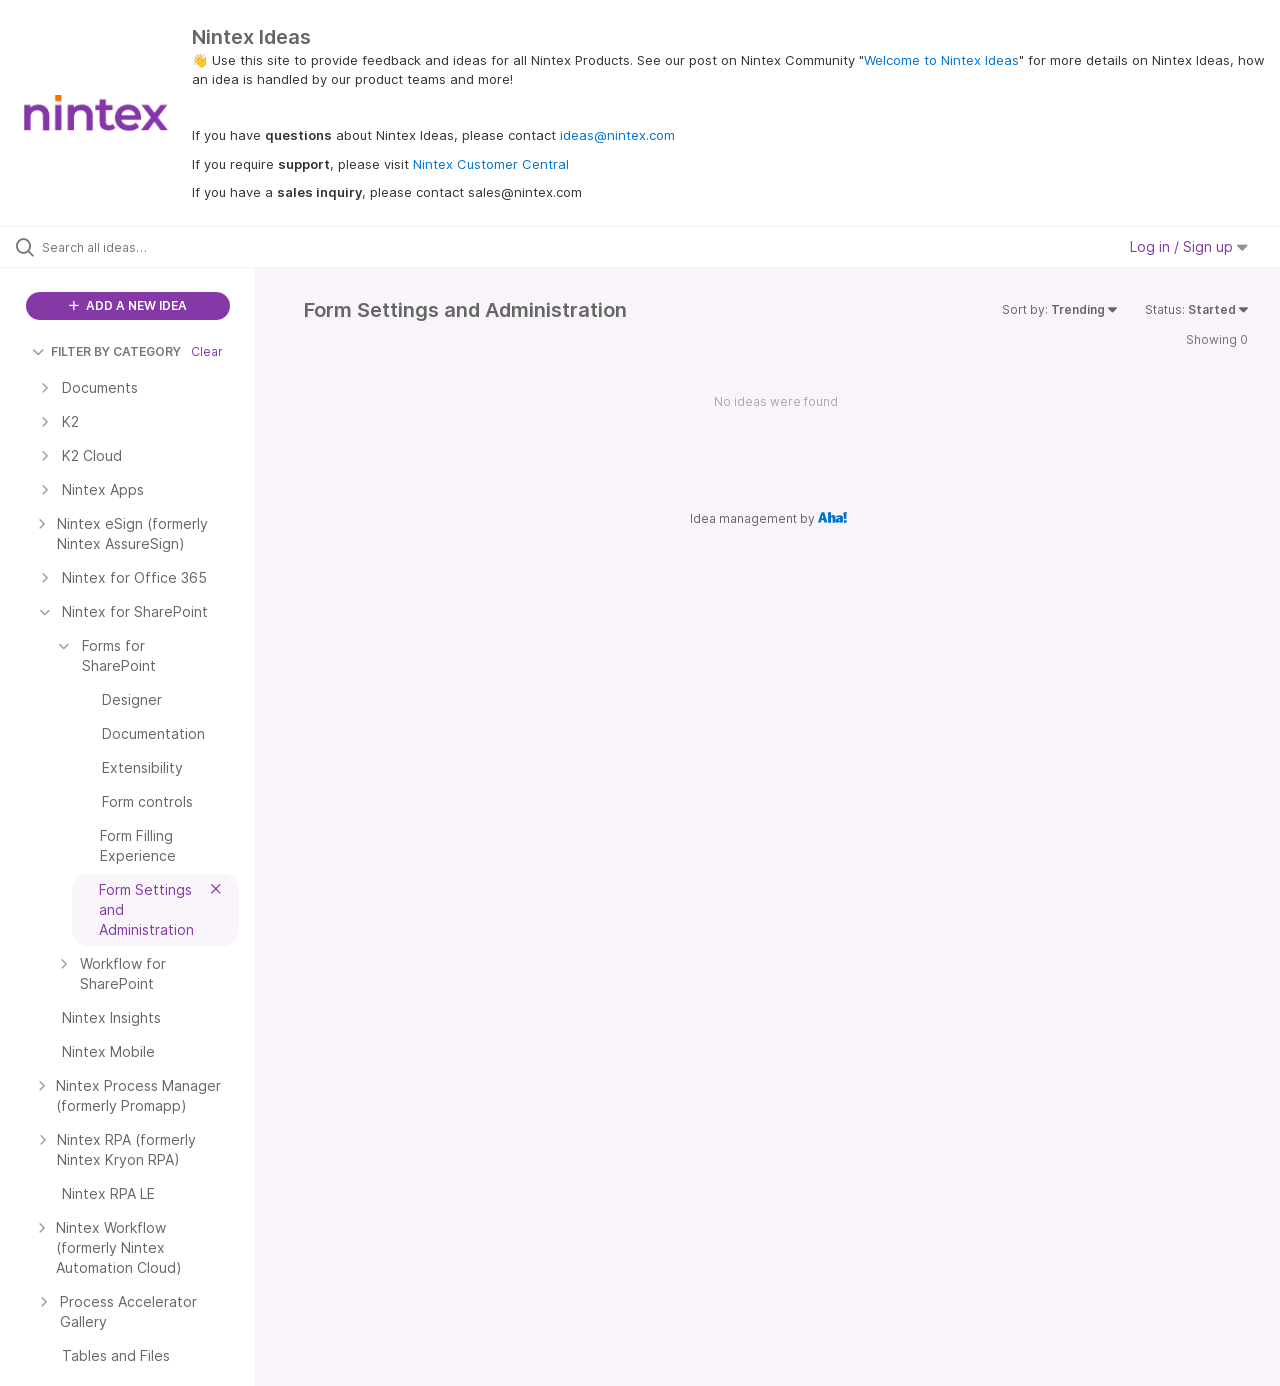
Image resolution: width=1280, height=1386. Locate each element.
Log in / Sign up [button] (1189, 246)
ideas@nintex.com (617, 135)
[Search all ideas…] (153, 247)
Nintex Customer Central (491, 164)
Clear (207, 351)
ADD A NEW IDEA (128, 305)
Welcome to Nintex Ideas (941, 60)
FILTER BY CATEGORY (106, 351)
